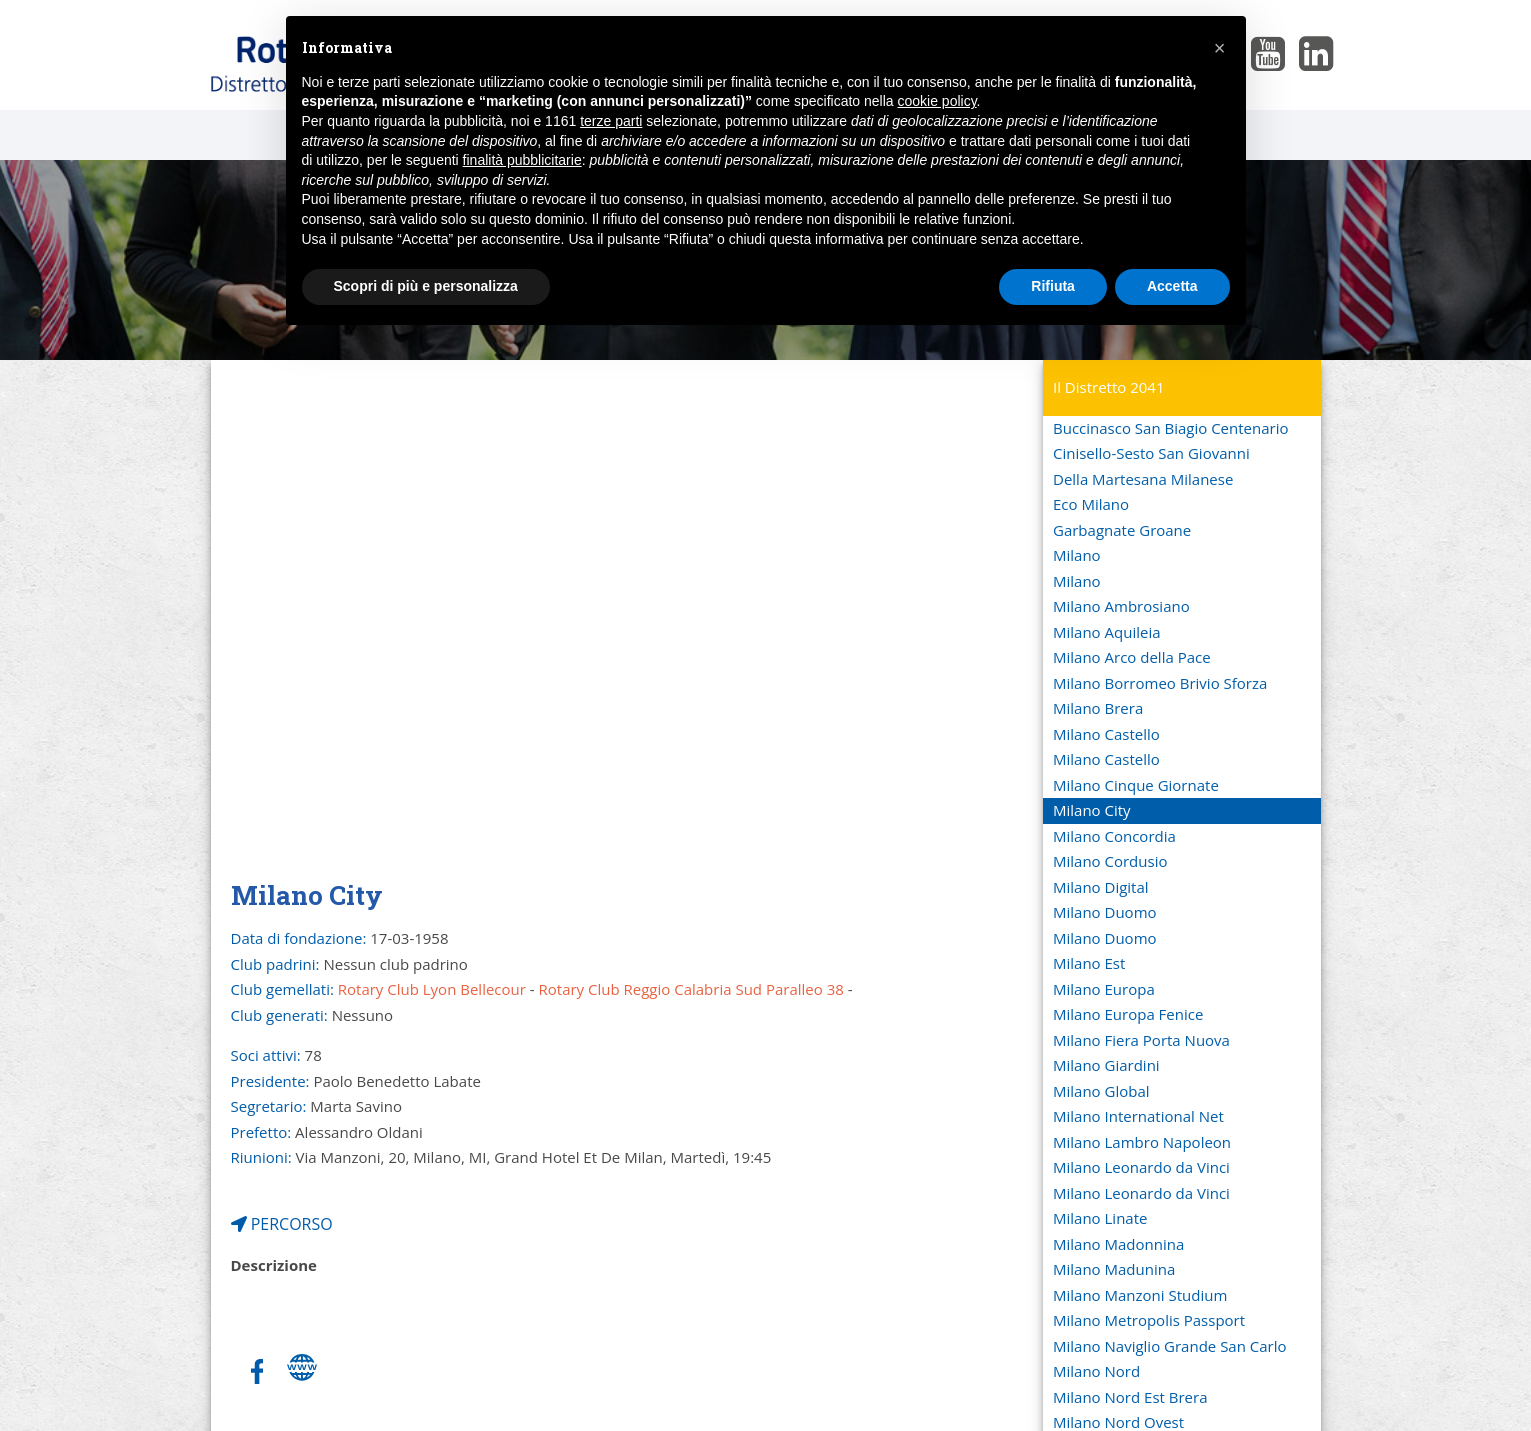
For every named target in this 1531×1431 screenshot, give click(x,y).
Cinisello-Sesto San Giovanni (1151, 453)
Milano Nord (1096, 1371)
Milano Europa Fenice (1128, 1014)
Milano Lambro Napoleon (1142, 1142)
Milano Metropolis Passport (1149, 1320)
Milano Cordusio (1110, 861)
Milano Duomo (1105, 912)
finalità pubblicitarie (522, 160)
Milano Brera (1098, 708)
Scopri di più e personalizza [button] (426, 286)
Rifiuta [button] (1053, 286)
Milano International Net (1138, 1116)
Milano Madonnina (1118, 1244)
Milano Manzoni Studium (1140, 1295)
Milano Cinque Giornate (1136, 785)
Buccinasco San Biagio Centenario (1170, 428)
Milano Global (1101, 1091)
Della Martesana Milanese (1143, 479)
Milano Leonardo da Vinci (1141, 1167)
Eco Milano (1091, 504)
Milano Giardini (1106, 1065)
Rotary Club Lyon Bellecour (432, 989)
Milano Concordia (1114, 836)
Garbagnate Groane (1122, 530)
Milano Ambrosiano (1121, 606)
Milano (1077, 555)
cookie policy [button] (936, 101)
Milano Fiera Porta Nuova (1141, 1040)
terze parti (611, 121)
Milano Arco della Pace (1132, 657)
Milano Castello (1106, 734)
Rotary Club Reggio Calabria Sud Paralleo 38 (691, 989)
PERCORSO (282, 1224)
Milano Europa (1104, 989)
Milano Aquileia (1107, 632)
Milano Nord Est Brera (1130, 1397)
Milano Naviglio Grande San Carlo (1170, 1346)
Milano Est (1089, 963)
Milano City (1092, 810)
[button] (1220, 48)
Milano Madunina (1114, 1269)
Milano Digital (1101, 887)
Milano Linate (1100, 1218)
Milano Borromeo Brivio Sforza (1160, 683)
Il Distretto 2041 (1109, 387)
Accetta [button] (1172, 286)
